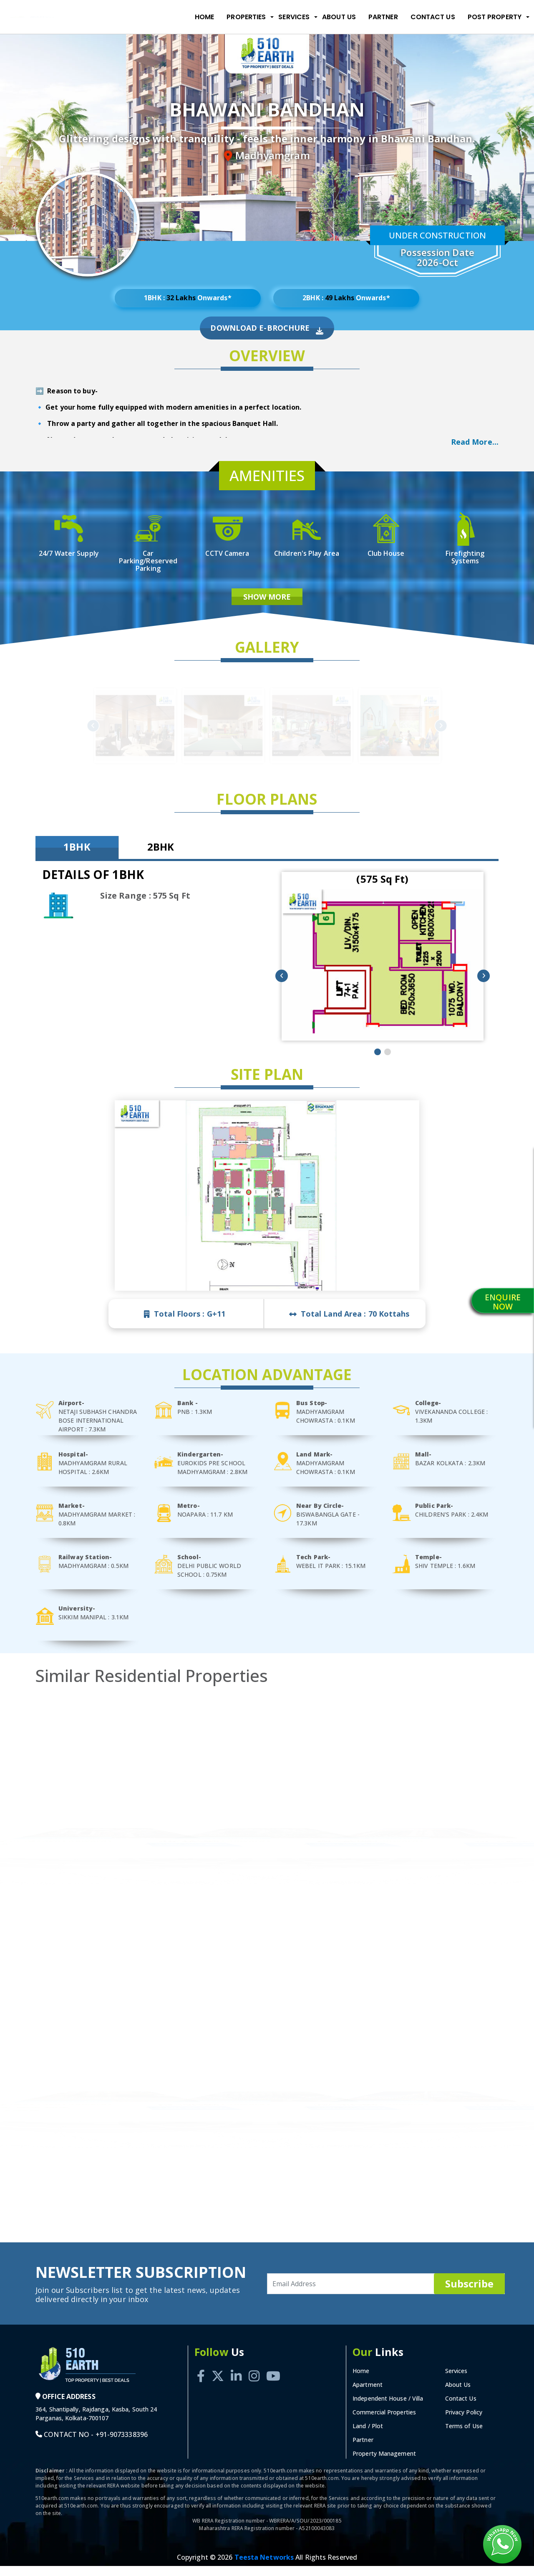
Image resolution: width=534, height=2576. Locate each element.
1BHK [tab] (76, 857)
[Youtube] (273, 2377)
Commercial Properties (384, 2422)
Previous (185, 735)
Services (456, 2381)
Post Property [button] (494, 17)
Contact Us (433, 17)
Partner (383, 17)
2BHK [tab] (160, 857)
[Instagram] (254, 2377)
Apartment (368, 2395)
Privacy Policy (463, 2422)
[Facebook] (200, 2377)
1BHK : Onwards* (187, 301)
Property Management (384, 2463)
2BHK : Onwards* (346, 301)
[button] (378, 1061)
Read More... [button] (475, 450)
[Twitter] (218, 2377)
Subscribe (469, 2293)
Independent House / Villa (388, 2408)
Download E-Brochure (267, 337)
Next (348, 735)
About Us (339, 17)
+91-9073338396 (122, 2444)
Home (204, 17)
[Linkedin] (236, 2377)
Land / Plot (368, 2436)
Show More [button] (267, 607)
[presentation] (281, 986)
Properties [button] (246, 17)
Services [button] (294, 17)
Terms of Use (464, 2436)
